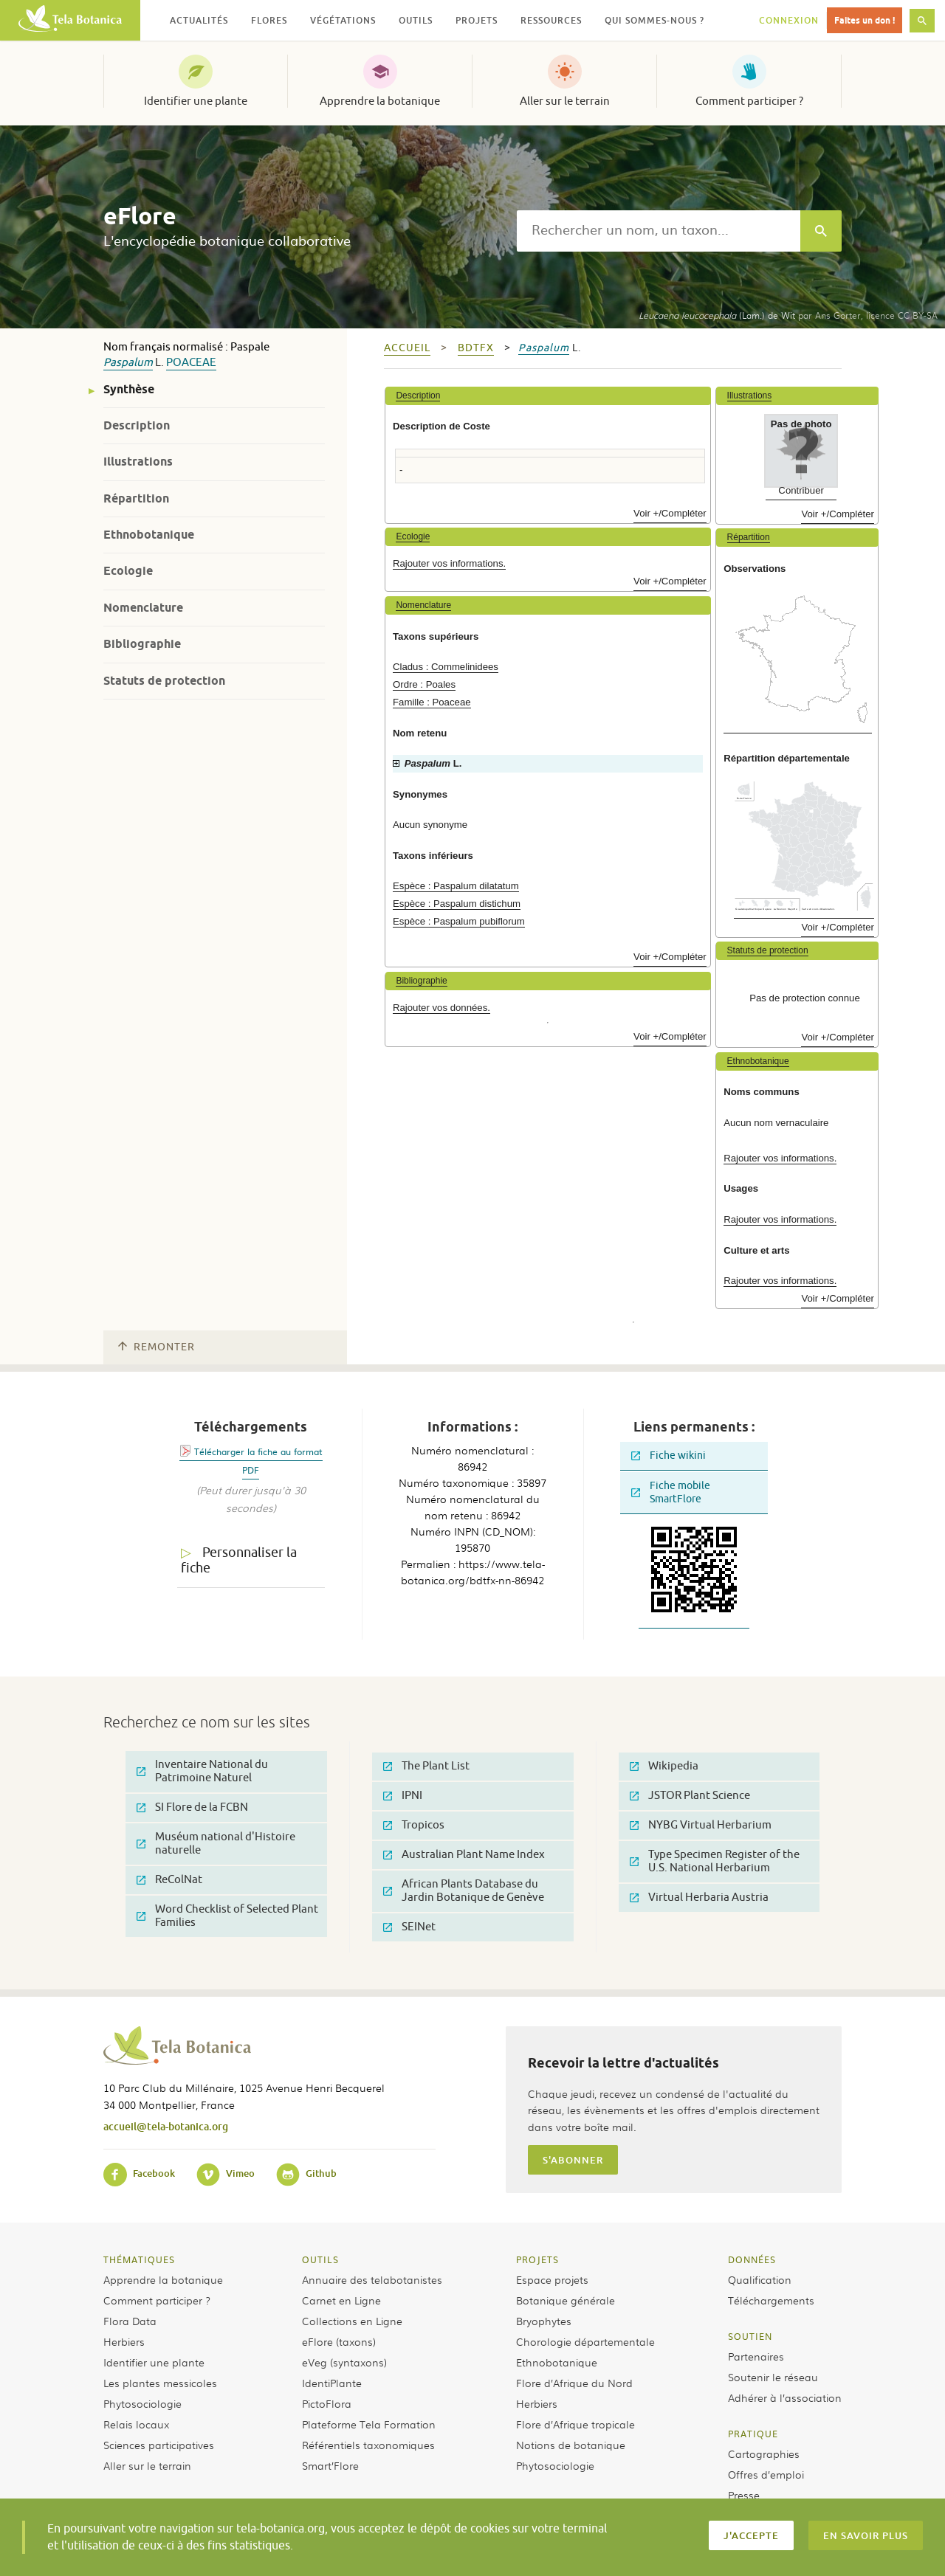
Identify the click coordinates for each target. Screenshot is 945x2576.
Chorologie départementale (585, 2341)
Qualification (759, 2279)
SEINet (409, 1927)
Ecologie (128, 571)
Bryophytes (543, 2320)
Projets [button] (477, 20)
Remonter (156, 1347)
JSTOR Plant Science (690, 1796)
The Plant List (426, 1766)
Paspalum (128, 363)
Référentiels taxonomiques (368, 2444)
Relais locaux (136, 2424)
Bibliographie (142, 644)
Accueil (407, 348)
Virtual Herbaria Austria (699, 1897)
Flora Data (130, 2320)
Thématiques (139, 2259)
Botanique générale (565, 2300)
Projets (537, 2259)
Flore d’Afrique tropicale (575, 2424)
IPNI (402, 1796)
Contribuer (801, 490)
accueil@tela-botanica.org (165, 2126)
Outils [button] (416, 20)
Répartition (136, 498)
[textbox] (658, 231)
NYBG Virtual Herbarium (701, 1825)
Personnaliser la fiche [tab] (239, 1560)
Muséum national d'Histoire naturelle (216, 1843)
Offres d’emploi (766, 2474)
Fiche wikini (668, 1455)
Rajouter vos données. (441, 1007)
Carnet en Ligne (341, 2300)
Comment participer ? (749, 101)
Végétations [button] (343, 20)
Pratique (753, 2433)
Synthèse (128, 389)
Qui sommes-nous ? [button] (654, 20)
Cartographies (764, 2453)
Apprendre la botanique (380, 101)
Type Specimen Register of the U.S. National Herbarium (715, 1861)
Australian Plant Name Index (464, 1855)
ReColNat (169, 1880)
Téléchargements (771, 2300)
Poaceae (191, 363)
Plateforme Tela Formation (369, 2424)
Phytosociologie (142, 2403)
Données (752, 2259)
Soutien (750, 2336)
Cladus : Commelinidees (445, 666)
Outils (320, 2259)
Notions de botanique (570, 2444)
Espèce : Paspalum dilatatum (456, 885)
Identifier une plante (195, 101)
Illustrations (138, 462)
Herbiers (124, 2341)
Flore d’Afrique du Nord (574, 2382)
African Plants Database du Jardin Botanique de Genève (463, 1891)
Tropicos (413, 1825)
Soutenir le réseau (773, 2376)
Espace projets (552, 2279)
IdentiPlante (332, 2382)
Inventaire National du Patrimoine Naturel (202, 1771)
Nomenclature (143, 608)
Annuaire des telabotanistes (372, 2279)
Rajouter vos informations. (449, 563)
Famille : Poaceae (432, 702)
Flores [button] (269, 20)
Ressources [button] (551, 20)
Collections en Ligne (352, 2320)
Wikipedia (664, 1766)
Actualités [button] (199, 20)
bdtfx (476, 348)
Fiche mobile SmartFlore (670, 1492)
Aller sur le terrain (565, 101)
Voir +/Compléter (670, 513)
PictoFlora (326, 2403)
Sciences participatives (158, 2444)
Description (136, 425)
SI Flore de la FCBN (192, 1807)
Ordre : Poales (424, 684)
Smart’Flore (330, 2465)
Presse (744, 2494)
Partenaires (756, 2356)
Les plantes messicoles (160, 2382)
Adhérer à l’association (785, 2397)
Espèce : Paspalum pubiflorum (459, 921)
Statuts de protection (164, 681)
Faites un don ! (864, 20)
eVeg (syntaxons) (344, 2362)
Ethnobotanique (148, 535)
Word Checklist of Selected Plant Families (227, 1916)
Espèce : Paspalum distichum (456, 903)
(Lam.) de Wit (717, 315)
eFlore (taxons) (339, 2341)
